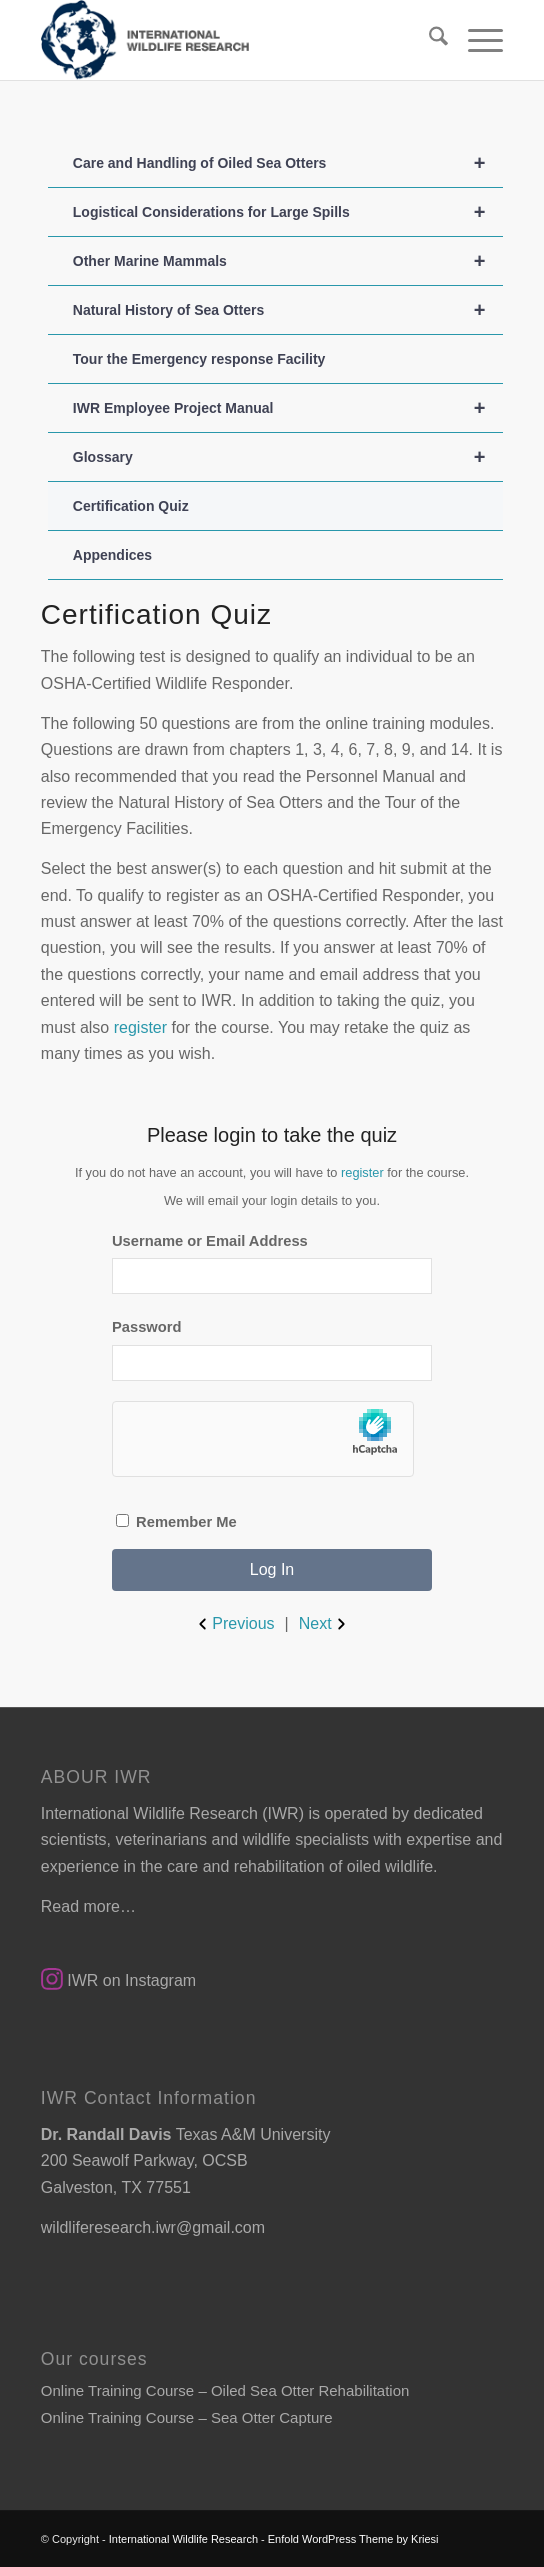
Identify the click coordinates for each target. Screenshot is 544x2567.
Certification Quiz (131, 506)
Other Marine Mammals (288, 261)
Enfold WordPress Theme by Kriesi (353, 2539)
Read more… (88, 1906)
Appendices (112, 555)
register (140, 1027)
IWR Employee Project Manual (288, 408)
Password (147, 1327)
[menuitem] (428, 40)
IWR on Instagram (118, 1980)
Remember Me (176, 1522)
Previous (234, 1624)
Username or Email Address (210, 1241)
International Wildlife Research (183, 2539)
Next (324, 1624)
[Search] (428, 40)
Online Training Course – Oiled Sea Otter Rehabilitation (225, 2390)
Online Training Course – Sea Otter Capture (187, 2417)
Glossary (288, 457)
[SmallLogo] (226, 40)
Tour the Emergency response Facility (199, 359)
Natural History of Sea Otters (288, 310)
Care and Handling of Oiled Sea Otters (288, 163)
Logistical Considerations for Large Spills (288, 212)
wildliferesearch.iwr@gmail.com (153, 2227)
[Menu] (475, 40)
